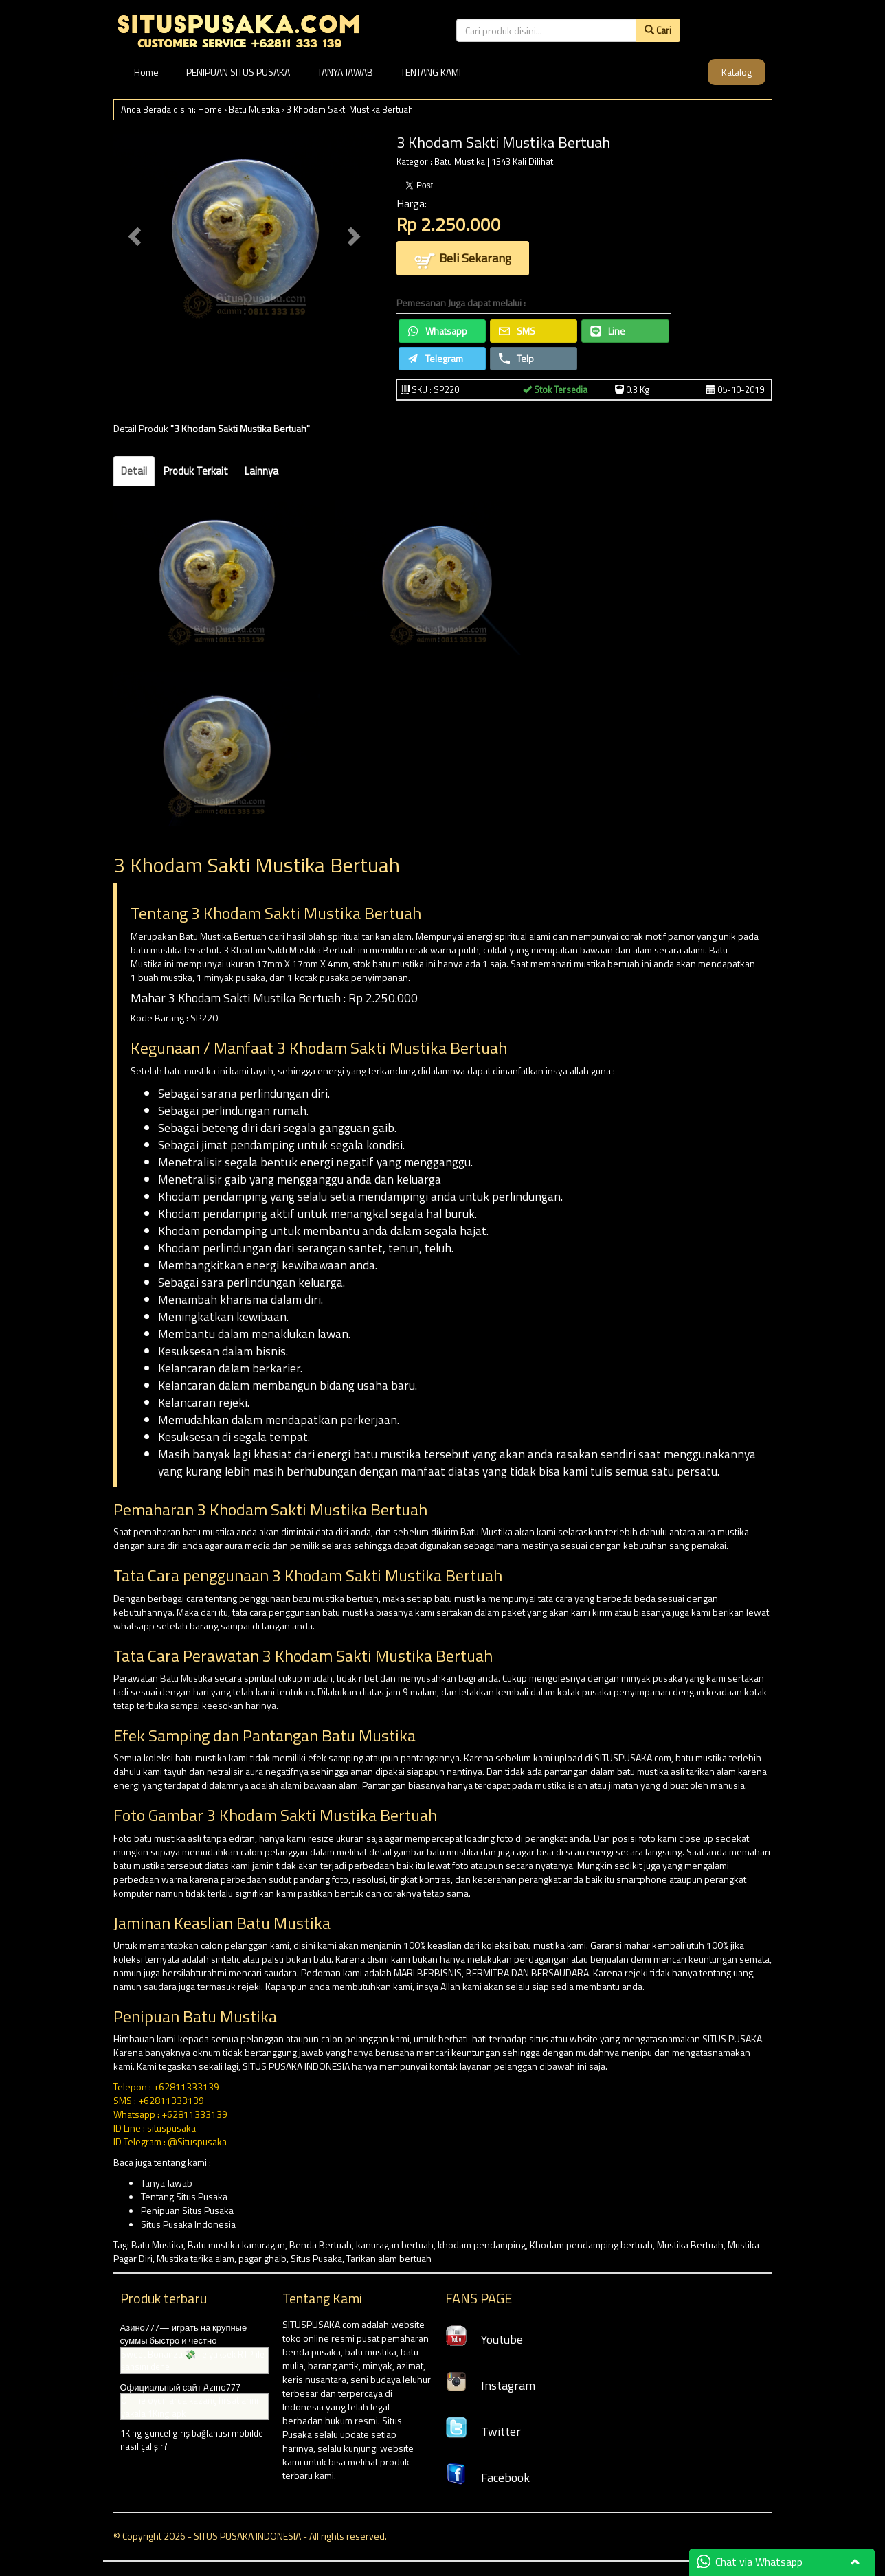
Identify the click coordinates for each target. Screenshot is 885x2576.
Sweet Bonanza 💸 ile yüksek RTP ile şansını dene (193, 2360)
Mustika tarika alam (195, 2258)
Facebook (487, 2477)
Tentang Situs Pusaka (184, 2196)
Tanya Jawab (166, 2183)
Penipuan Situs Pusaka (187, 2210)
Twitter (483, 2431)
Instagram (490, 2385)
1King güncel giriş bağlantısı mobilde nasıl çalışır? (191, 2439)
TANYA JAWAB (345, 72)
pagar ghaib (262, 2258)
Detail (134, 471)
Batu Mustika (254, 109)
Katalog (736, 72)
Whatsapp (437, 331)
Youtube (484, 2339)
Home (146, 72)
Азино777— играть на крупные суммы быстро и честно (183, 2333)
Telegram (435, 358)
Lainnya (261, 471)
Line (607, 331)
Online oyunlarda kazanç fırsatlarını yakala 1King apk (189, 2406)
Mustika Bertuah (690, 2244)
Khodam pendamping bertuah (591, 2244)
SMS (517, 331)
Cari (658, 30)
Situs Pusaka (316, 2258)
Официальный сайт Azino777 (180, 2387)
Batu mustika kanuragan (236, 2244)
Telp (516, 358)
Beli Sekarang (462, 259)
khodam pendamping (482, 2244)
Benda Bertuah (320, 2244)
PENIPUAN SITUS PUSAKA (238, 72)
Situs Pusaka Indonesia (188, 2224)
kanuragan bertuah (395, 2244)
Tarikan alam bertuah (389, 2258)
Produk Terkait (196, 471)
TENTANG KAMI (431, 72)
